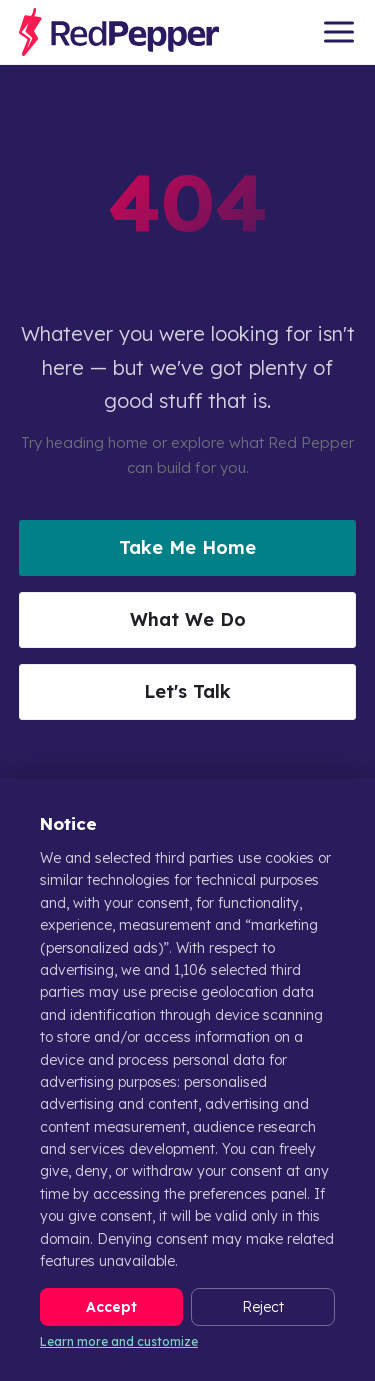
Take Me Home (187, 547)
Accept (111, 1307)
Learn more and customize (119, 1341)
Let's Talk (187, 691)
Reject (263, 1307)
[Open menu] (339, 32)
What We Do (188, 619)
